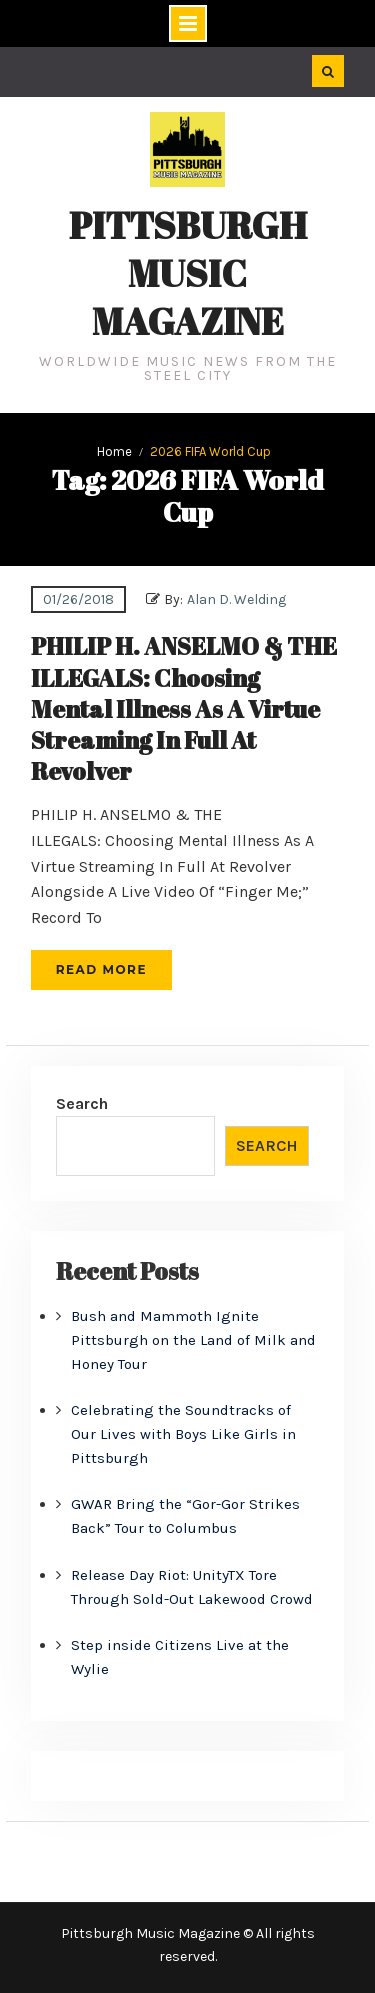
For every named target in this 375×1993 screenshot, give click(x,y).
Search (82, 1103)
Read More (101, 969)
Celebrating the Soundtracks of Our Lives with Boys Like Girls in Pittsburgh (183, 1434)
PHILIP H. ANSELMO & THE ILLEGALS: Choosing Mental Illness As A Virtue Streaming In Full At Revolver (184, 708)
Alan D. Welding (236, 599)
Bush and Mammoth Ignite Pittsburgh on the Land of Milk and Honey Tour (193, 1340)
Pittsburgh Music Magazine (188, 273)
